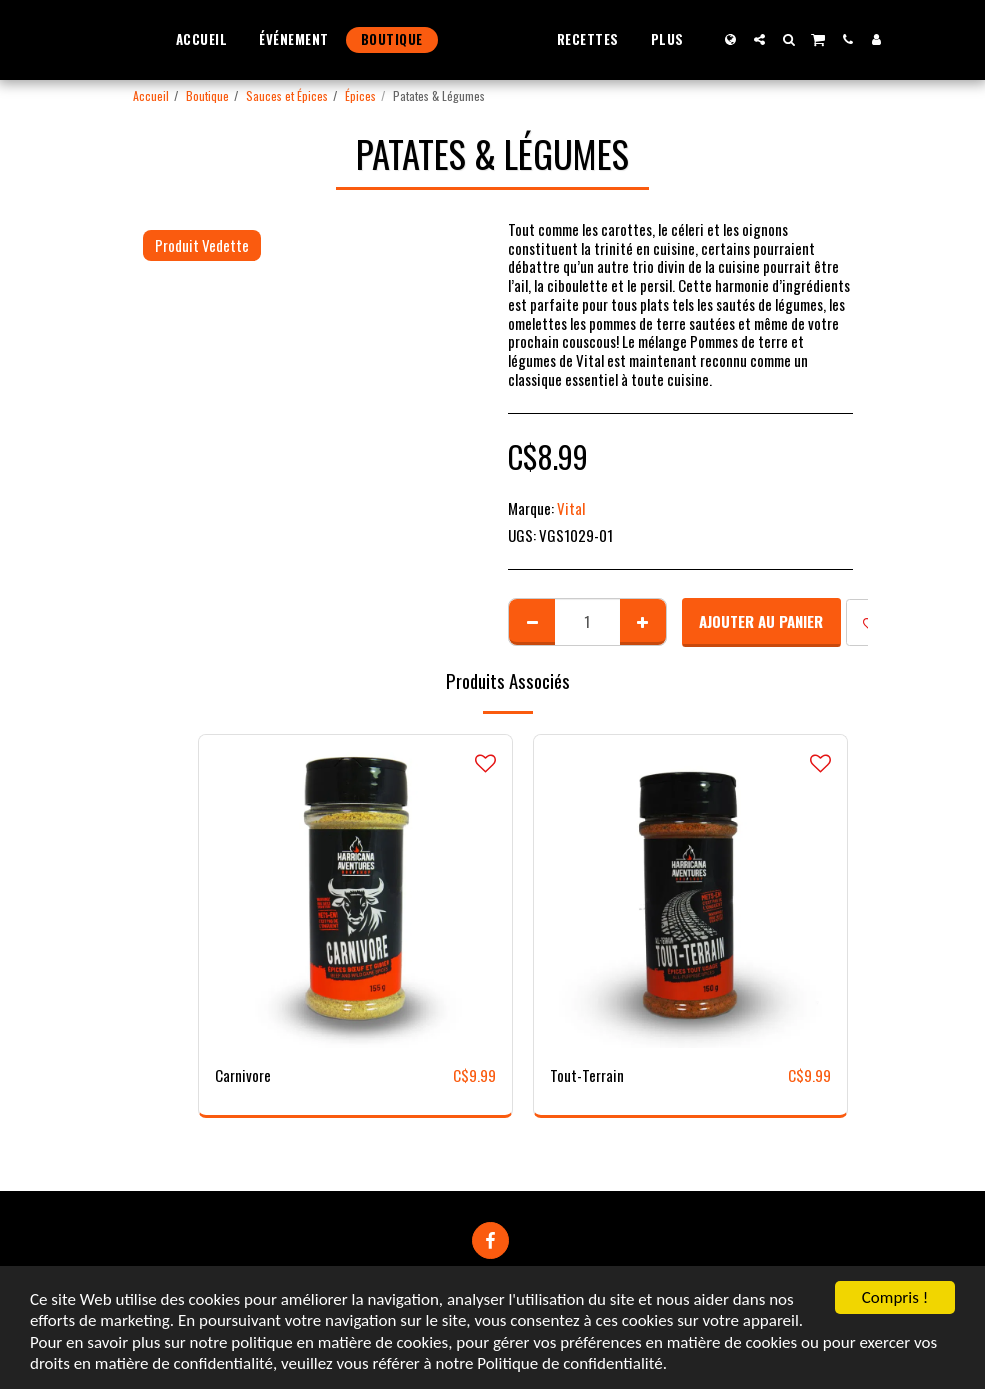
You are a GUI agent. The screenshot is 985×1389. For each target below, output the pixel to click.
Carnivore (243, 1075)
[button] (797, 39)
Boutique (207, 95)
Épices (360, 95)
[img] (355, 891)
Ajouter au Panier (761, 621)
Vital (571, 508)
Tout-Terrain (587, 1075)
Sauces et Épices (287, 95)
